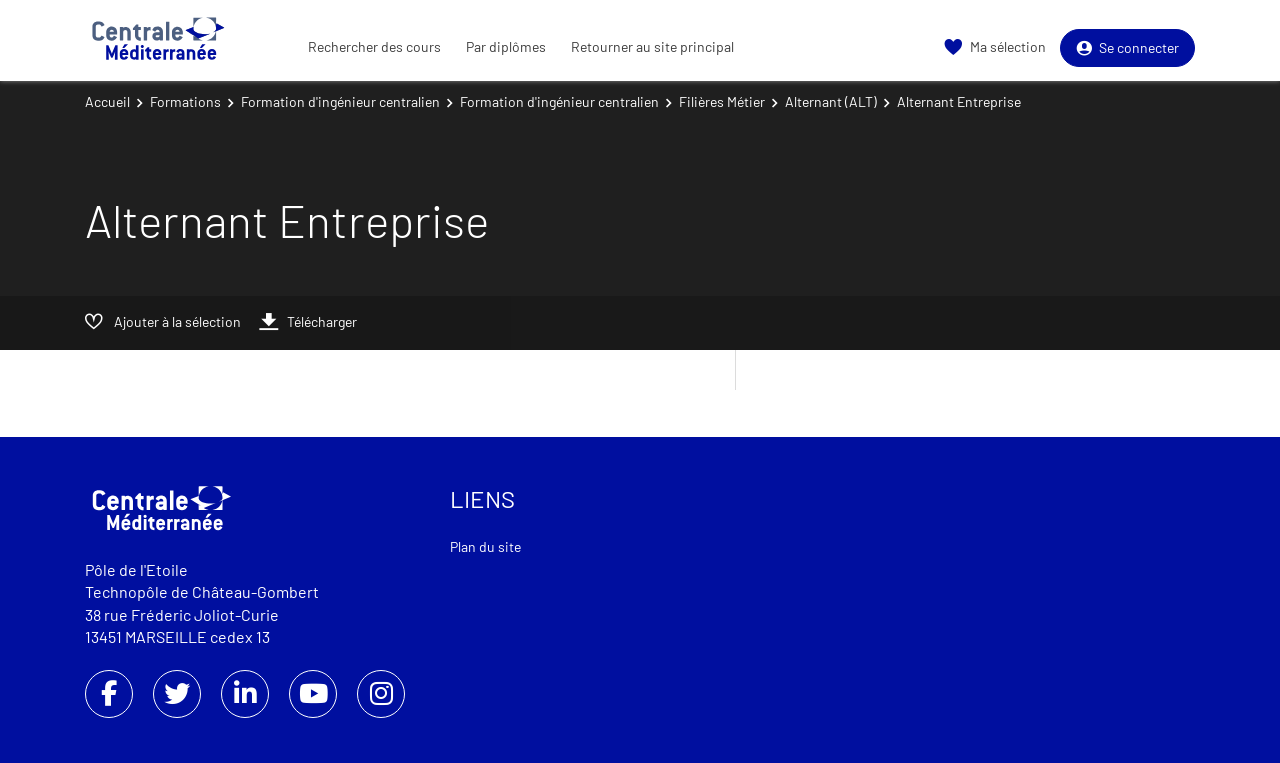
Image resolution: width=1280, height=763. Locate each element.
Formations (185, 101)
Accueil (107, 101)
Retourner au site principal (652, 46)
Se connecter (1127, 47)
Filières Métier (722, 101)
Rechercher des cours (374, 46)
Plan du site (485, 546)
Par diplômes (506, 46)
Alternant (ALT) (831, 101)
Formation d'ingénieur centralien (340, 101)
